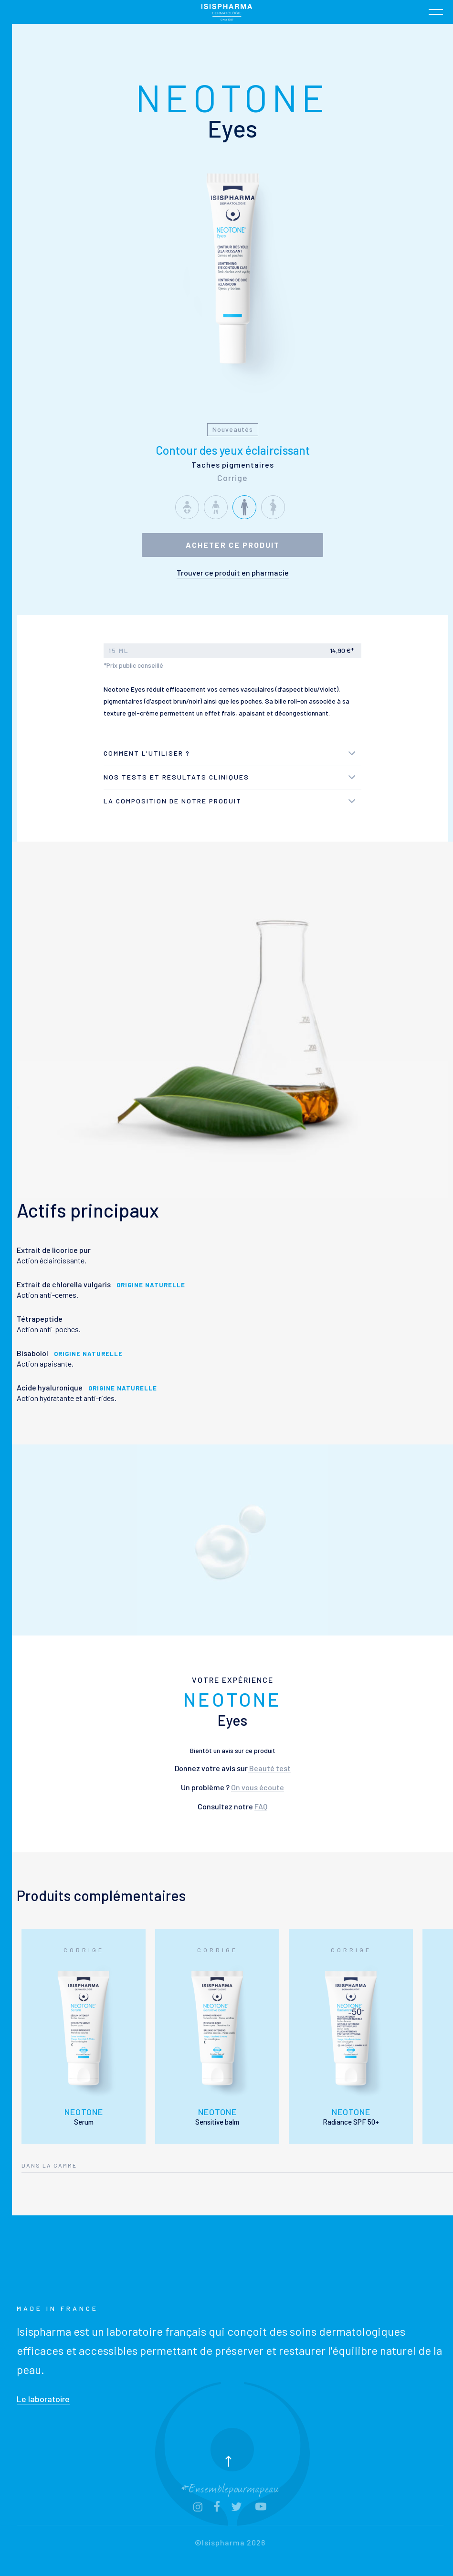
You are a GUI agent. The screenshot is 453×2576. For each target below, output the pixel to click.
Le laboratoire (43, 2399)
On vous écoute (257, 1787)
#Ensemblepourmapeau (230, 2487)
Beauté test (269, 1768)
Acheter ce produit (233, 544)
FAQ (260, 1806)
